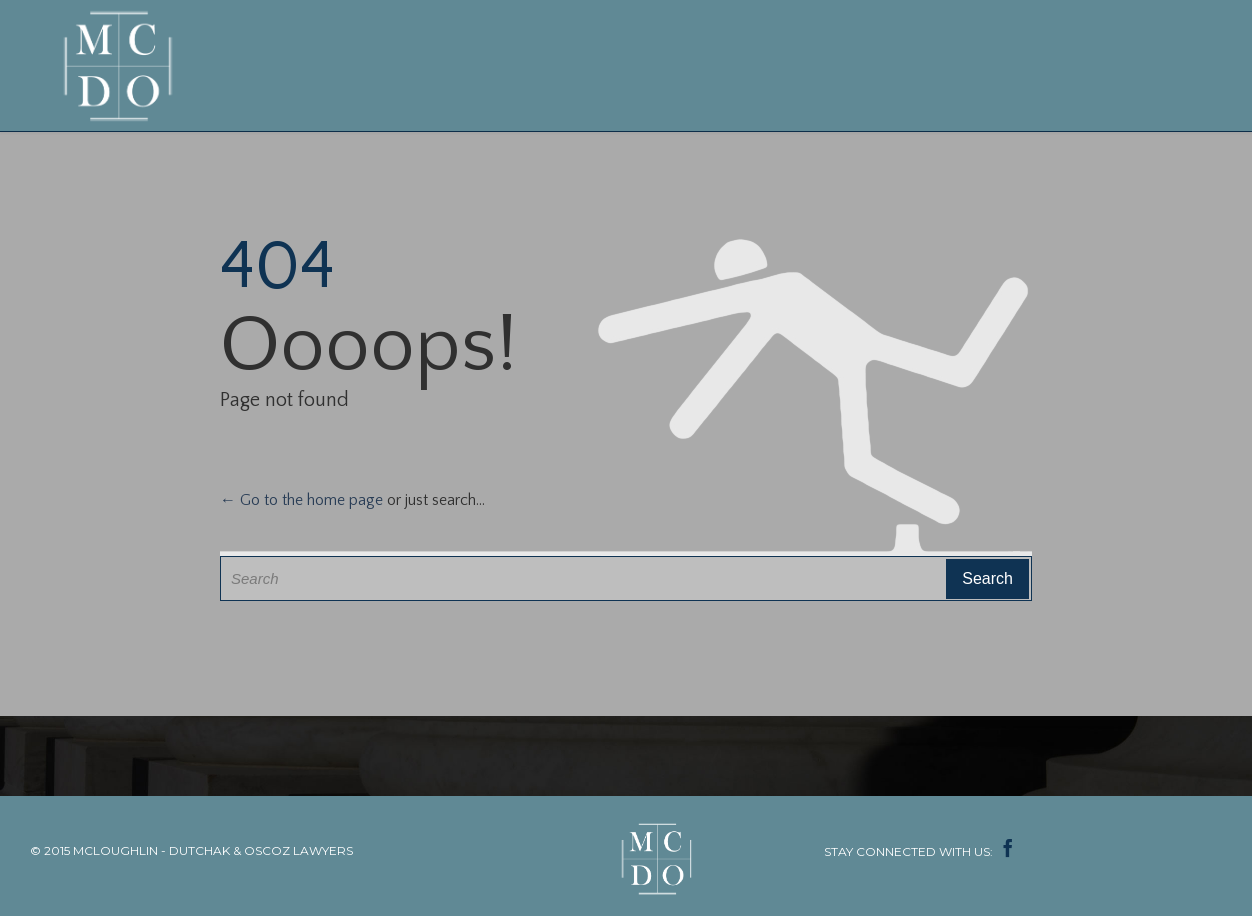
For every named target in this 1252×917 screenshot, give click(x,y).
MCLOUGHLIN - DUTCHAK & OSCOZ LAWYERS (213, 850)
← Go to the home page (301, 500)
